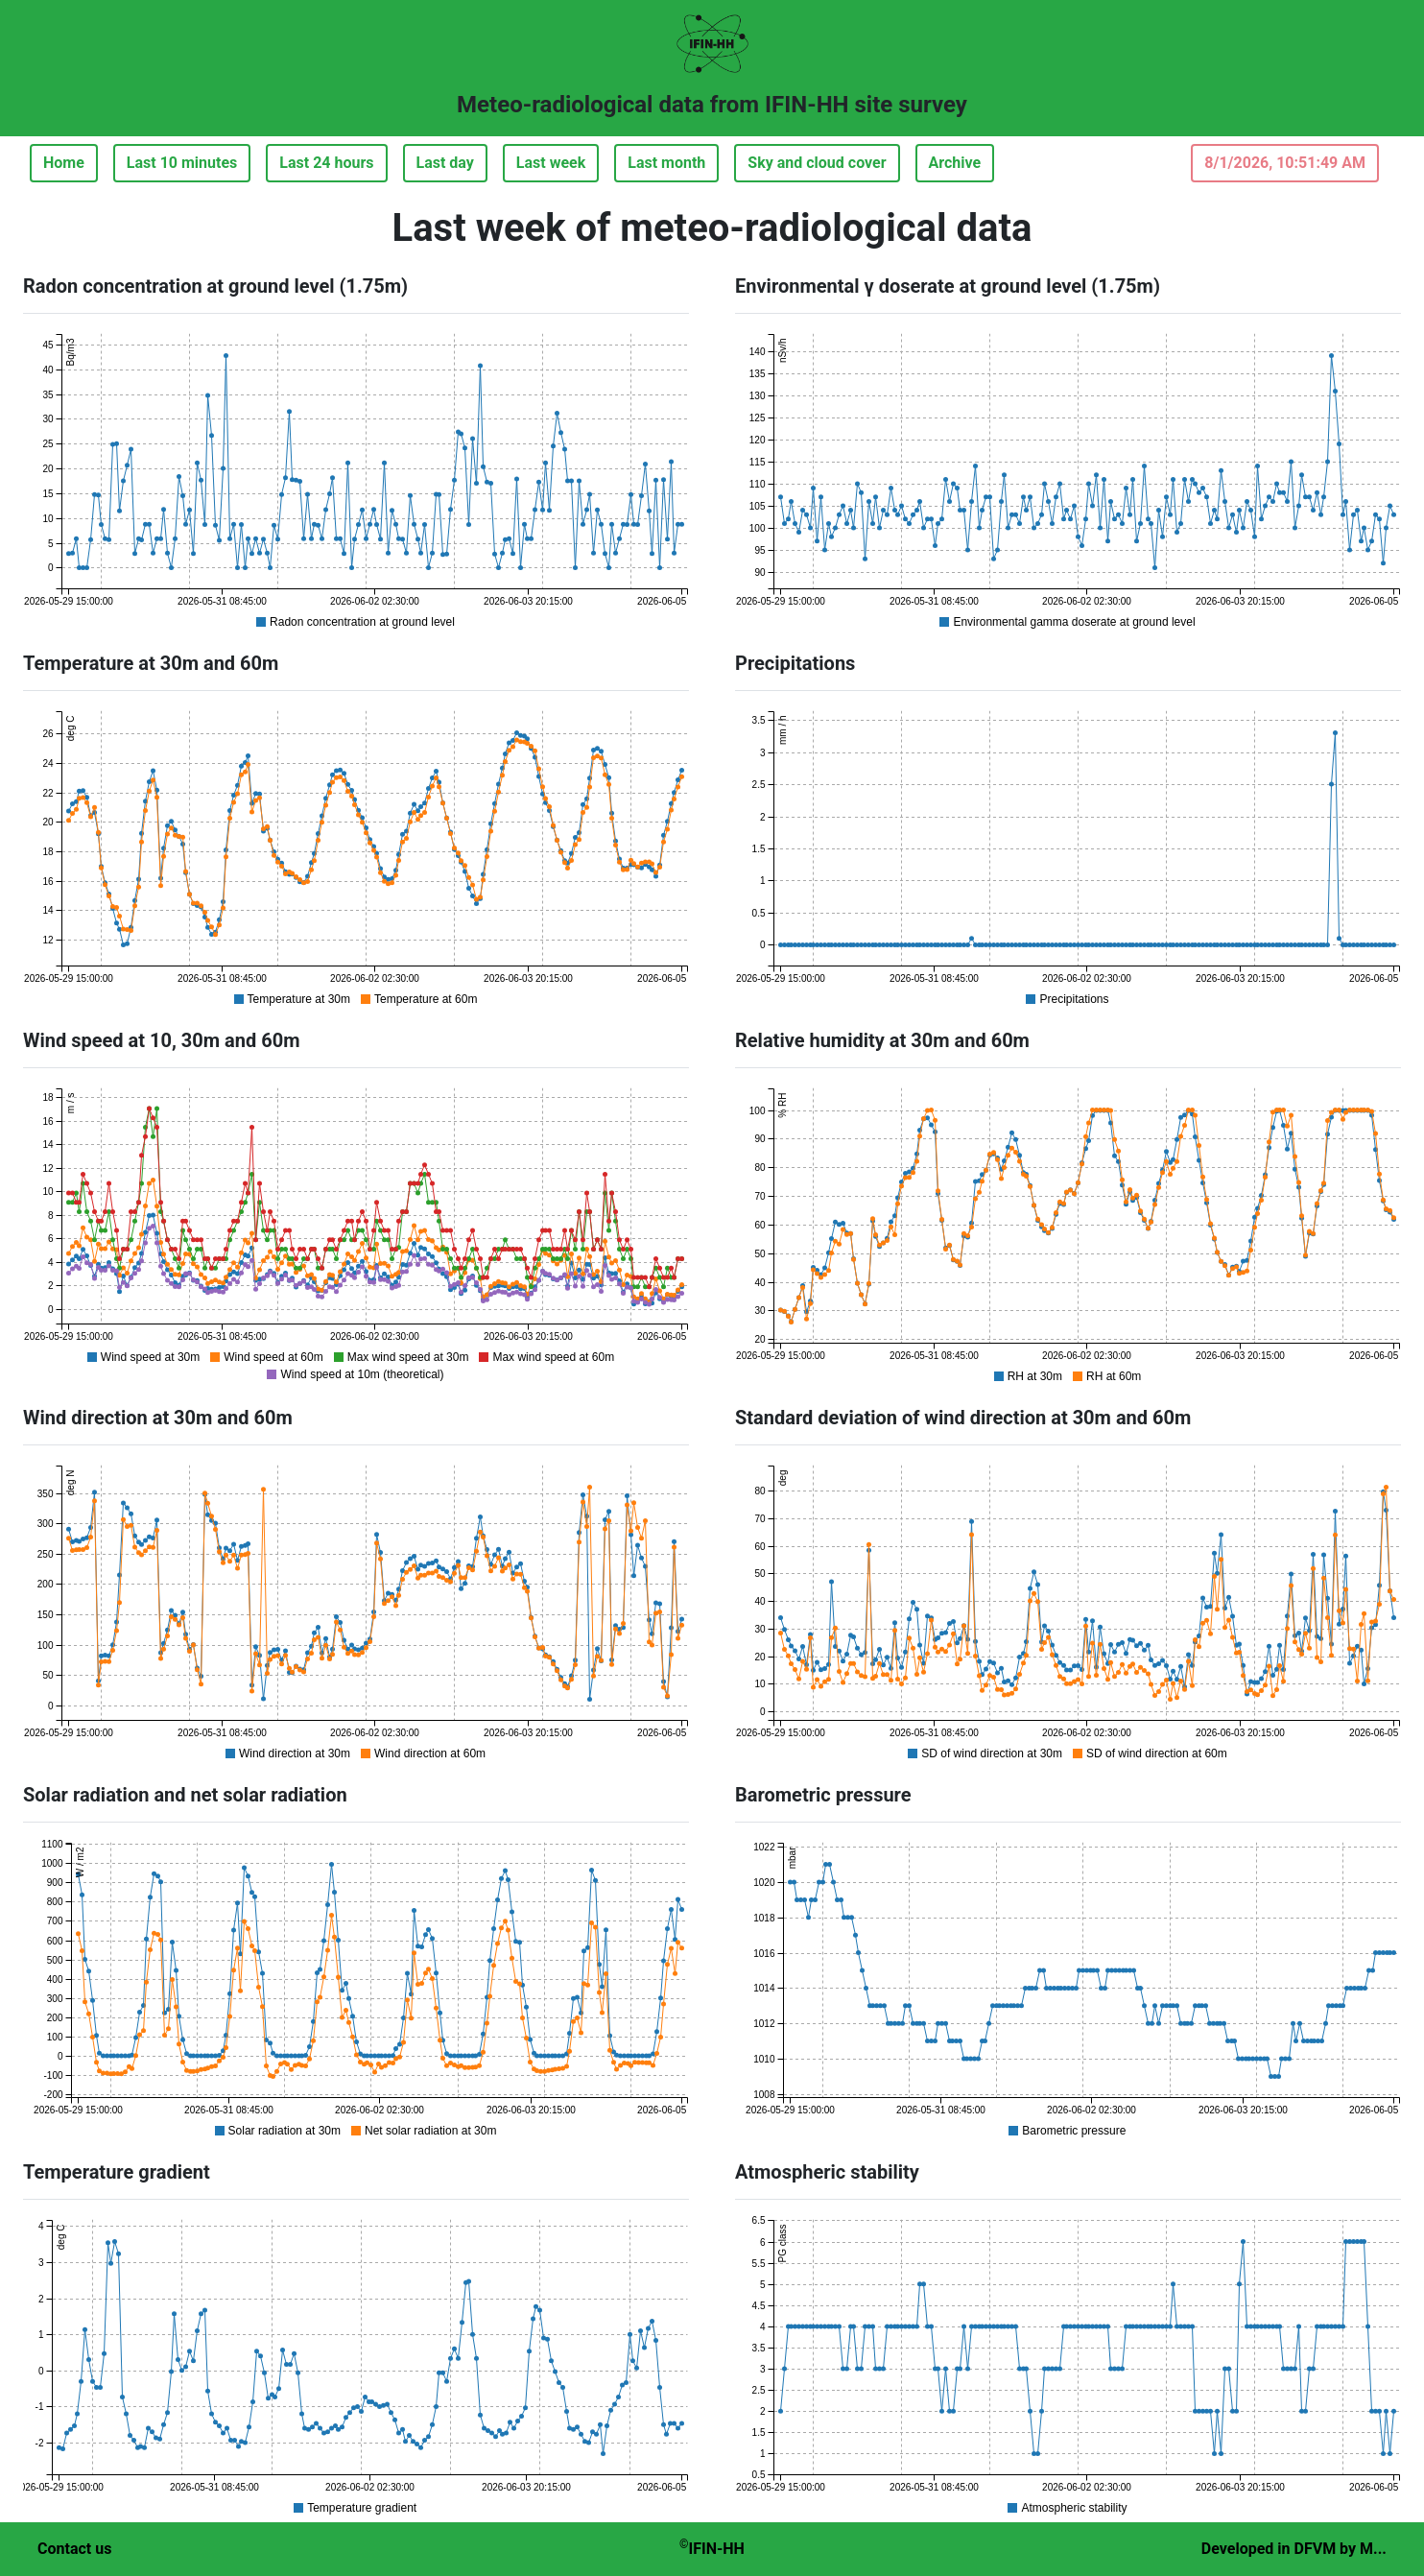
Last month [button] (666, 163)
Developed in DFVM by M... (1294, 2549)
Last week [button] (550, 163)
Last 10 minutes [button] (182, 163)
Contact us (74, 2549)
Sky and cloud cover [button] (817, 163)
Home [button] (63, 163)
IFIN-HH (712, 2548)
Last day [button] (445, 163)
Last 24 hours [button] (326, 163)
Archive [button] (955, 163)
